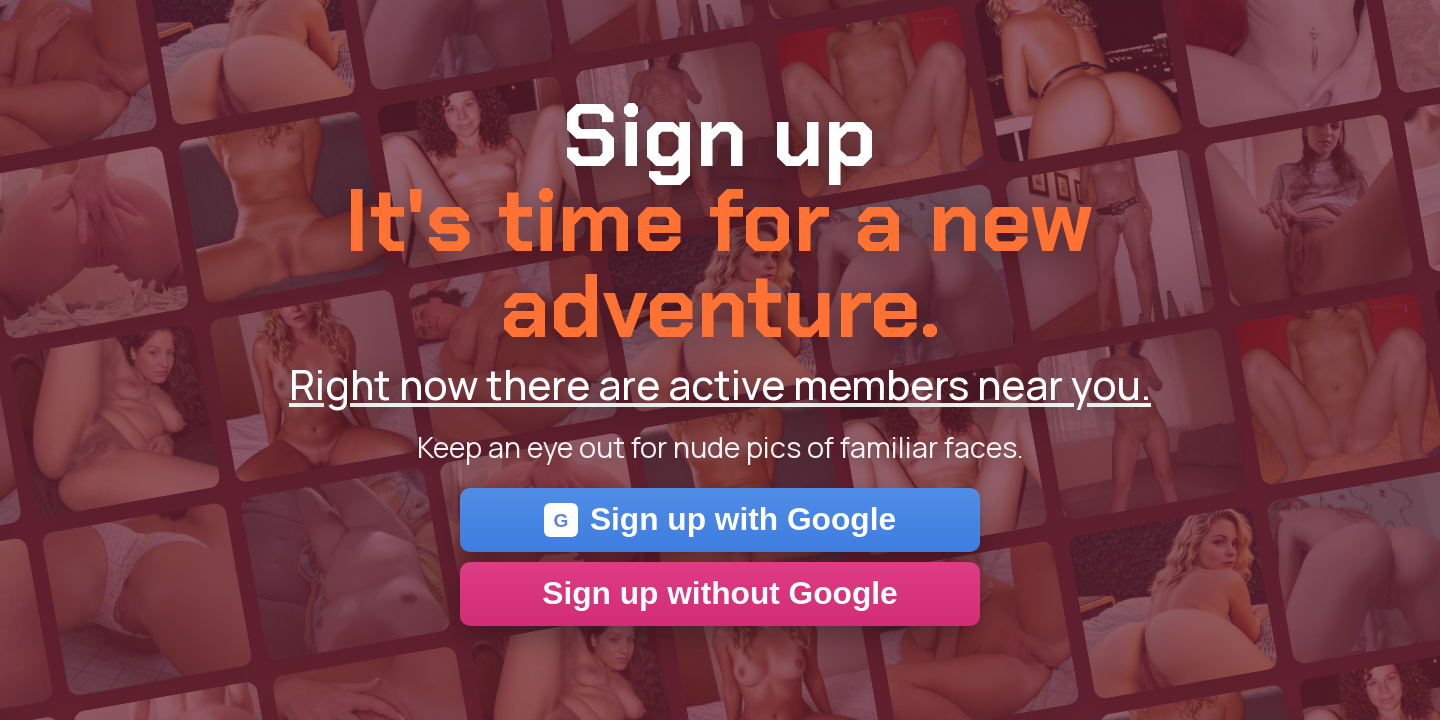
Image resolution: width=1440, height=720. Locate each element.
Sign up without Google (719, 593)
